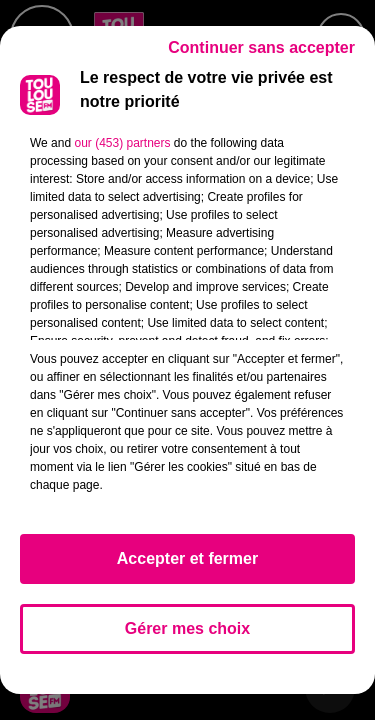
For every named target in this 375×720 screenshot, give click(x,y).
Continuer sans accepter (261, 47)
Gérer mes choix (187, 628)
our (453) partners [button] (122, 143)
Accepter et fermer (187, 558)
